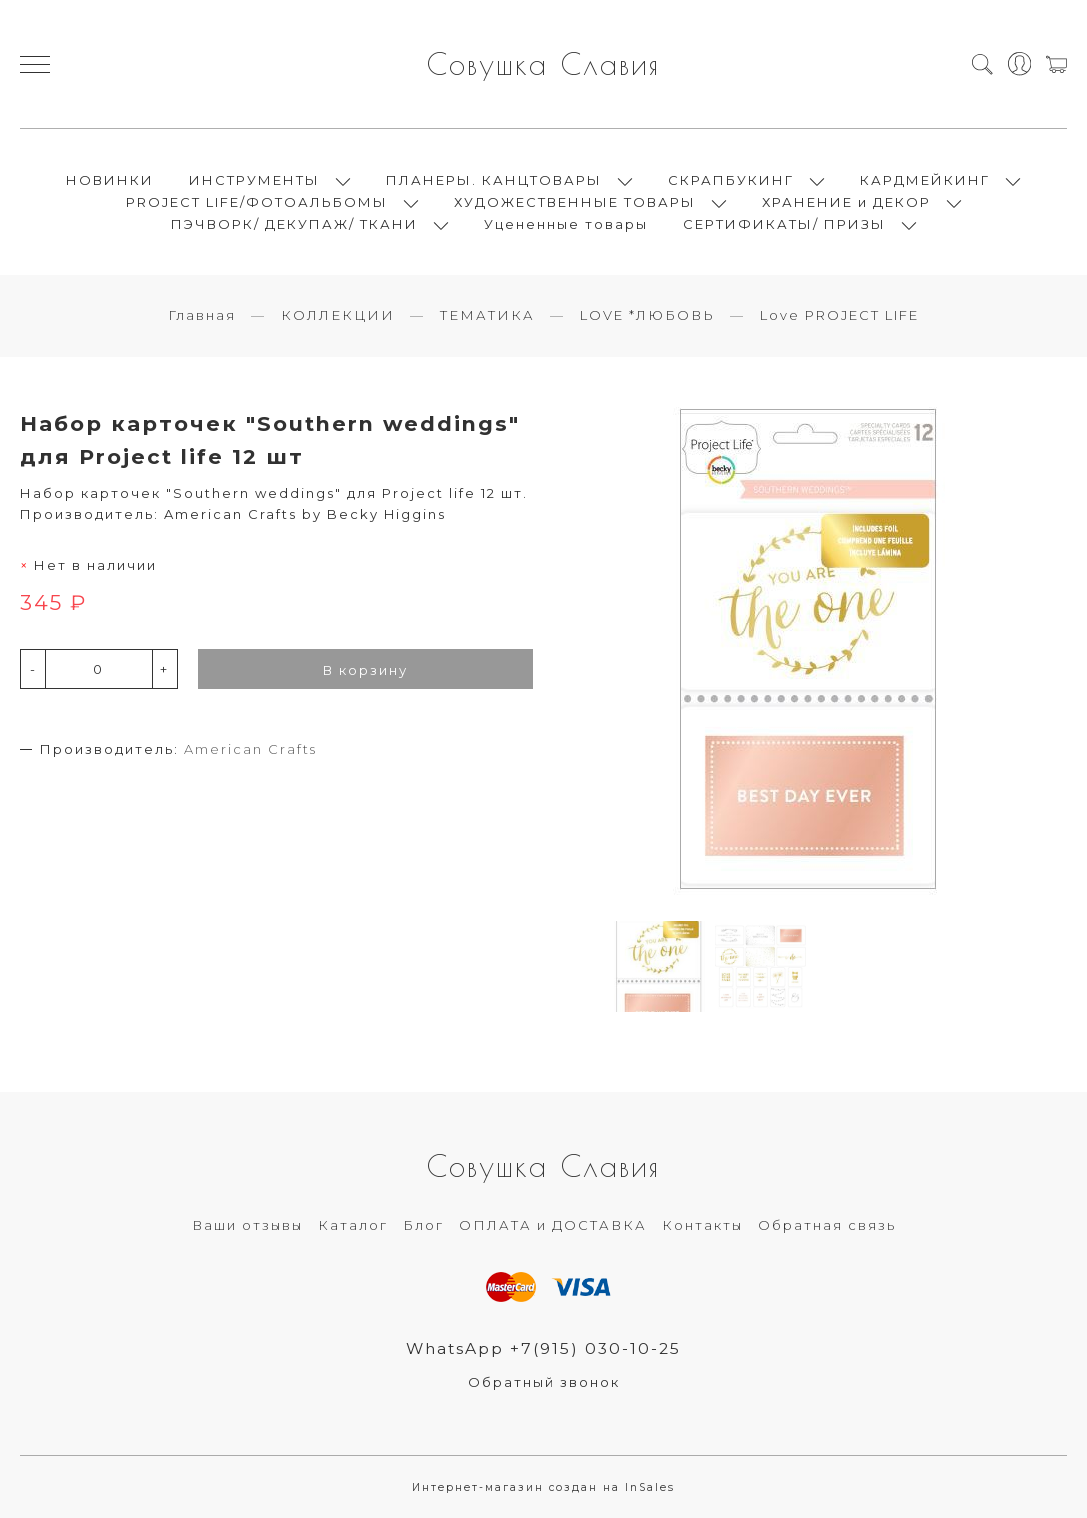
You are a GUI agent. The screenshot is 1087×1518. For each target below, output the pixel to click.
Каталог (353, 1225)
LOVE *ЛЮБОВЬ (647, 315)
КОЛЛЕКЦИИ (338, 315)
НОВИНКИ (110, 180)
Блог (423, 1225)
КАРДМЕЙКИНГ (925, 180)
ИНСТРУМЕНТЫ (254, 180)
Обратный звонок (544, 1382)
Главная (202, 315)
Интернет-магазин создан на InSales (543, 1487)
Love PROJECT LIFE (839, 315)
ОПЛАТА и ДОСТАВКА (553, 1225)
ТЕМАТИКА (487, 315)
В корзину (365, 670)
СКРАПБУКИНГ (731, 180)
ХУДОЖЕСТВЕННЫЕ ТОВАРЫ (575, 202)
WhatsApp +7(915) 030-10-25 (543, 1348)
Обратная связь (827, 1225)
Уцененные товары (566, 224)
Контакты (702, 1225)
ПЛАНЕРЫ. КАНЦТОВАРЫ (494, 180)
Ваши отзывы (247, 1225)
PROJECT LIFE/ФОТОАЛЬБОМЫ (257, 202)
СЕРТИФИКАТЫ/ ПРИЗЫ (784, 224)
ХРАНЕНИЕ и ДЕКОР (846, 202)
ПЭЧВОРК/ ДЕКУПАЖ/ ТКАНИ (294, 224)
